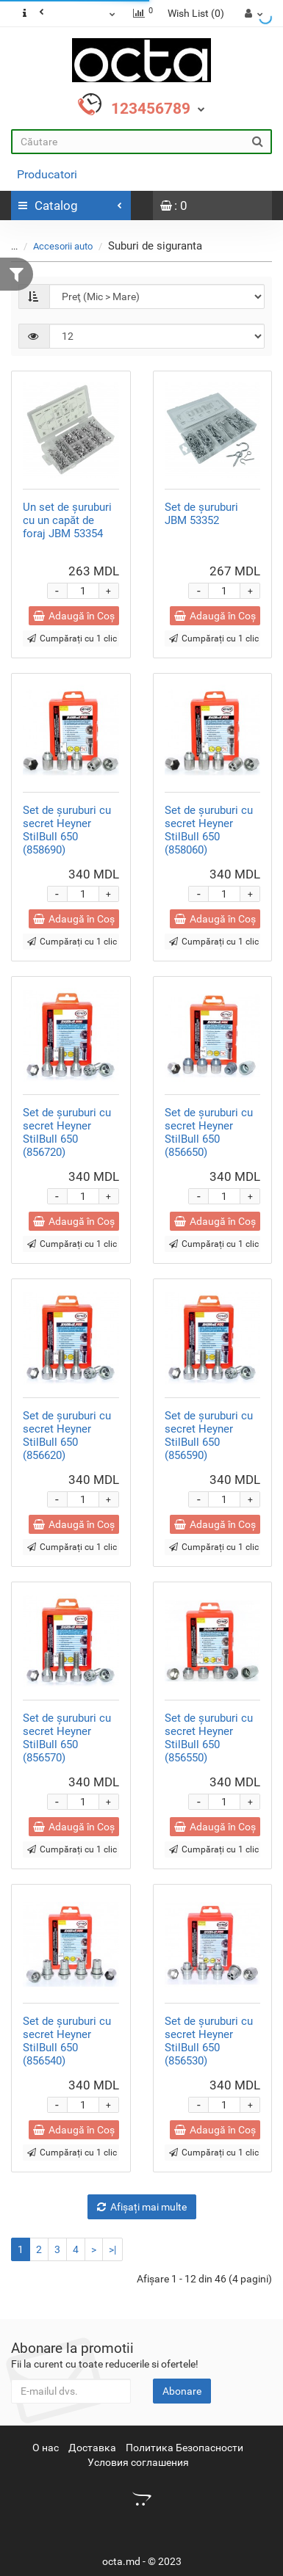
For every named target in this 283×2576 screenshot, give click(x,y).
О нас (45, 2447)
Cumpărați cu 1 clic (72, 638)
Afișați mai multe (142, 2207)
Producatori (47, 174)
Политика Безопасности (184, 2447)
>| (112, 2249)
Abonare (181, 2391)
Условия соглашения (138, 2462)
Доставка (92, 2447)
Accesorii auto (63, 246)
